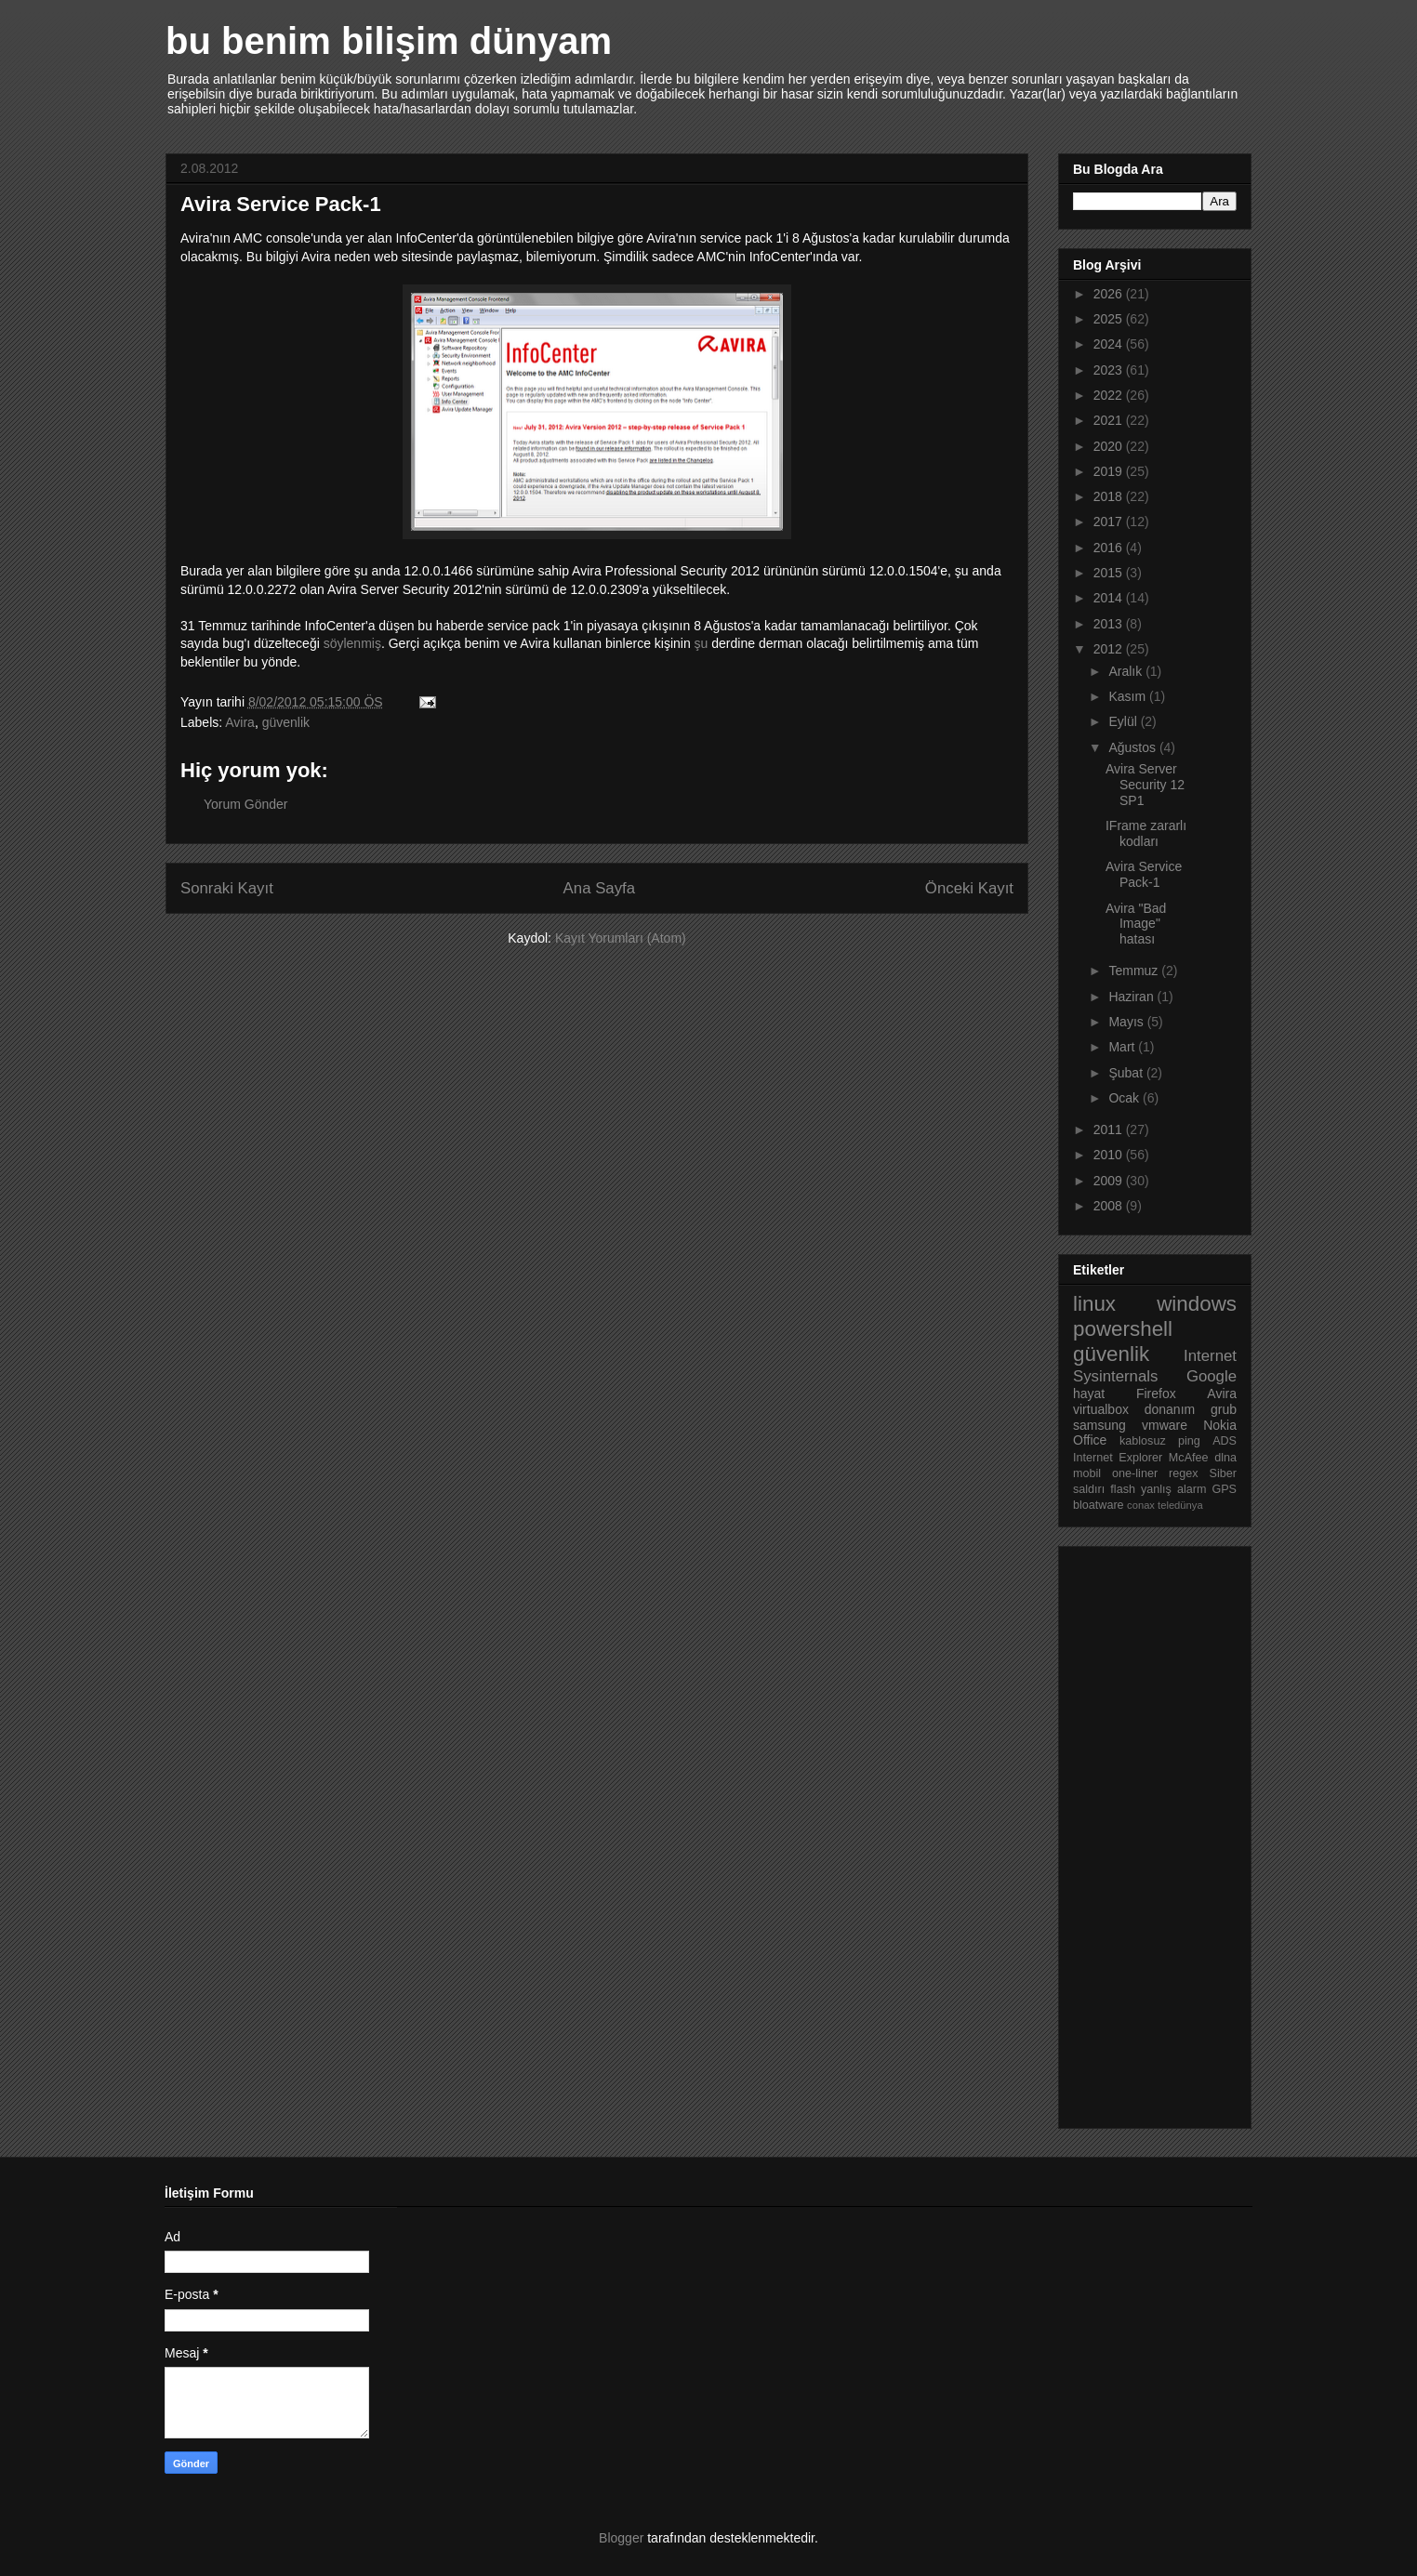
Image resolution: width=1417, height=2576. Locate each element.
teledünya (1180, 1505)
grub (1224, 1409)
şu (701, 643)
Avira (240, 722)
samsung (1099, 1425)
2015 (1109, 572)
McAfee (1189, 1457)
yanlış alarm (1173, 1489)
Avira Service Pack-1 (1144, 874)
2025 (1109, 318)
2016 (1109, 547)
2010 (1109, 1154)
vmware (1164, 1425)
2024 (1109, 344)
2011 (1109, 1129)
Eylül (1124, 721)
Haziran (1132, 996)
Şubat (1127, 1072)
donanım (1170, 1409)
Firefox (1156, 1393)
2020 (1109, 446)
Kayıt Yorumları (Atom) (620, 938)
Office (1089, 1440)
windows (1197, 1303)
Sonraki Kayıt (226, 888)
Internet (1210, 1356)
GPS (1224, 1489)
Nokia (1220, 1425)
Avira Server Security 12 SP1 (1145, 784)
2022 (1109, 395)
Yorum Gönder (246, 804)
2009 (1109, 1180)
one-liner (1135, 1473)
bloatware (1098, 1505)
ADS (1224, 1440)
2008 (1109, 1205)
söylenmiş (352, 643)
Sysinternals (1115, 1376)
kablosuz (1142, 1440)
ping (1189, 1440)
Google (1211, 1376)
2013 (1109, 623)
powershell (1122, 1329)
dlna (1225, 1457)
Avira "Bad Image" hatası (1136, 924)
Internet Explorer (1117, 1457)
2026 (1109, 293)
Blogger (621, 2537)
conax (1141, 1505)
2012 (1109, 648)
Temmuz (1134, 970)
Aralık (1127, 671)
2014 (1109, 597)
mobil (1087, 1473)
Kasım (1128, 696)
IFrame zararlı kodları (1146, 833)
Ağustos (1133, 747)
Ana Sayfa (599, 888)
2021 (1109, 420)
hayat (1089, 1393)
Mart (1123, 1046)
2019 (1109, 471)
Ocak (1125, 1097)
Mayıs (1127, 1021)
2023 (1109, 370)
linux (1094, 1303)
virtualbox (1101, 1409)
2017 (1109, 521)
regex (1183, 1473)
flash (1122, 1489)
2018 (1109, 496)
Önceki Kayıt (969, 888)
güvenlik (286, 722)
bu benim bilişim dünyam (389, 40)
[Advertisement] (1147, 1832)
